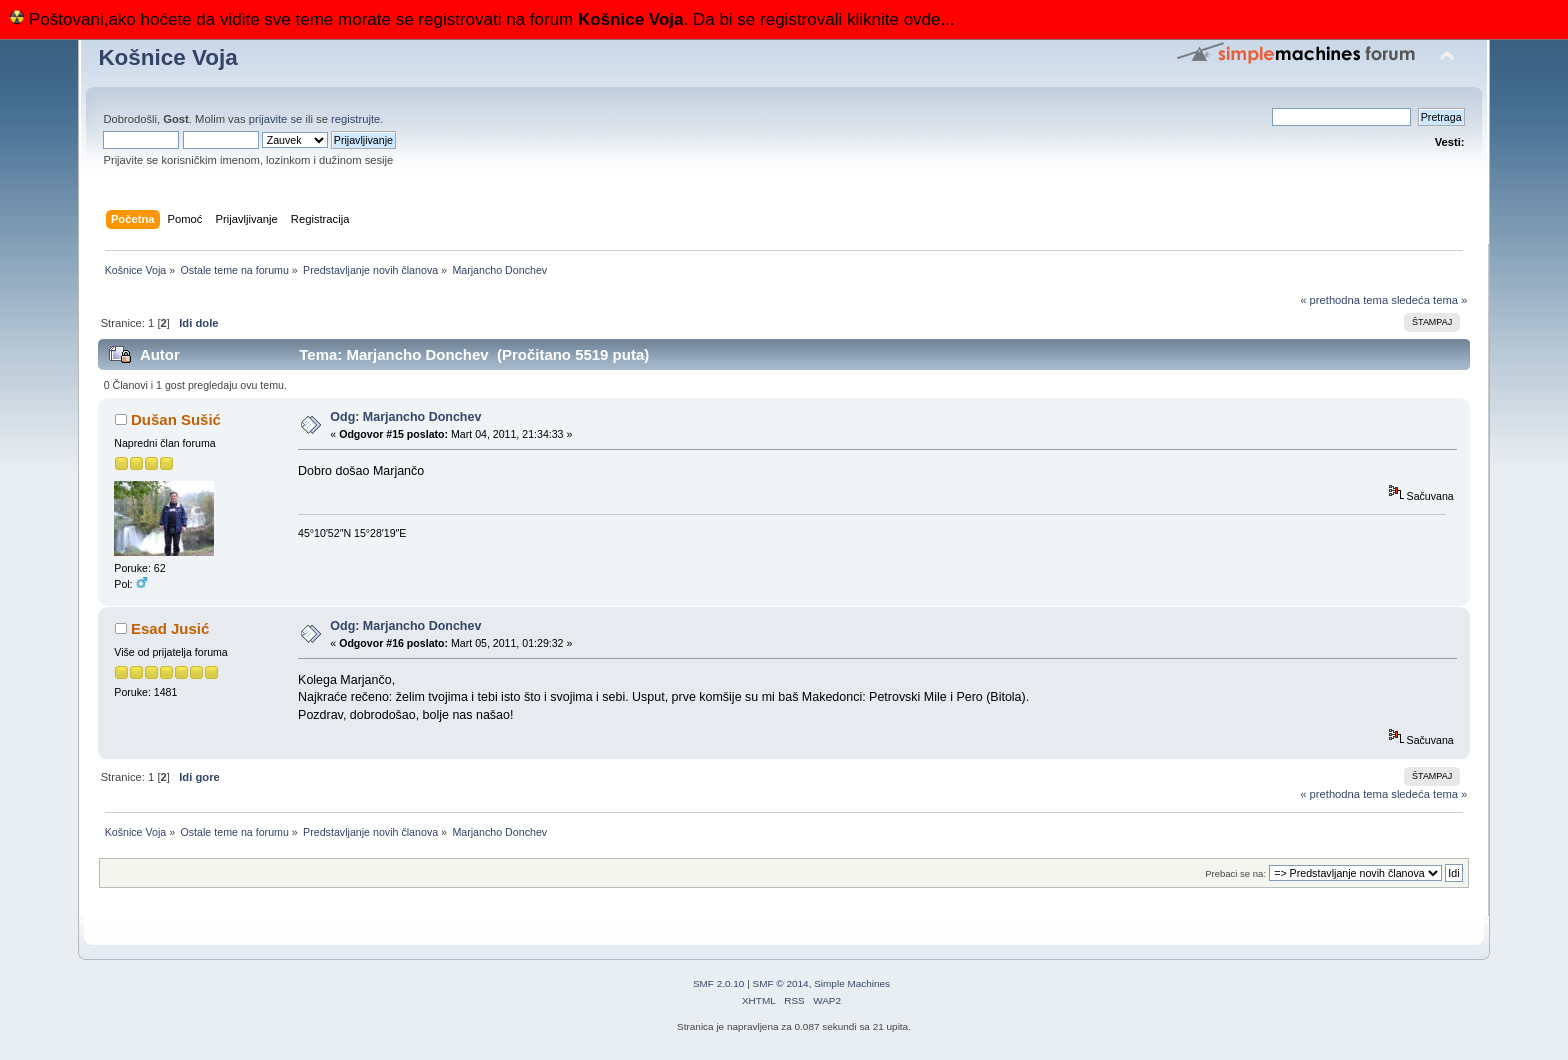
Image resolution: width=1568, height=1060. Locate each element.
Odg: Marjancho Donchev (405, 417)
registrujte (355, 119)
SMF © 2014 (781, 983)
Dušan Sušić (176, 419)
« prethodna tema (1344, 300)
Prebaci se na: (1235, 873)
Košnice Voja (167, 57)
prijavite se (276, 119)
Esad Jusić (170, 628)
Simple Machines (852, 983)
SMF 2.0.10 (719, 983)
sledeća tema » (1429, 300)
